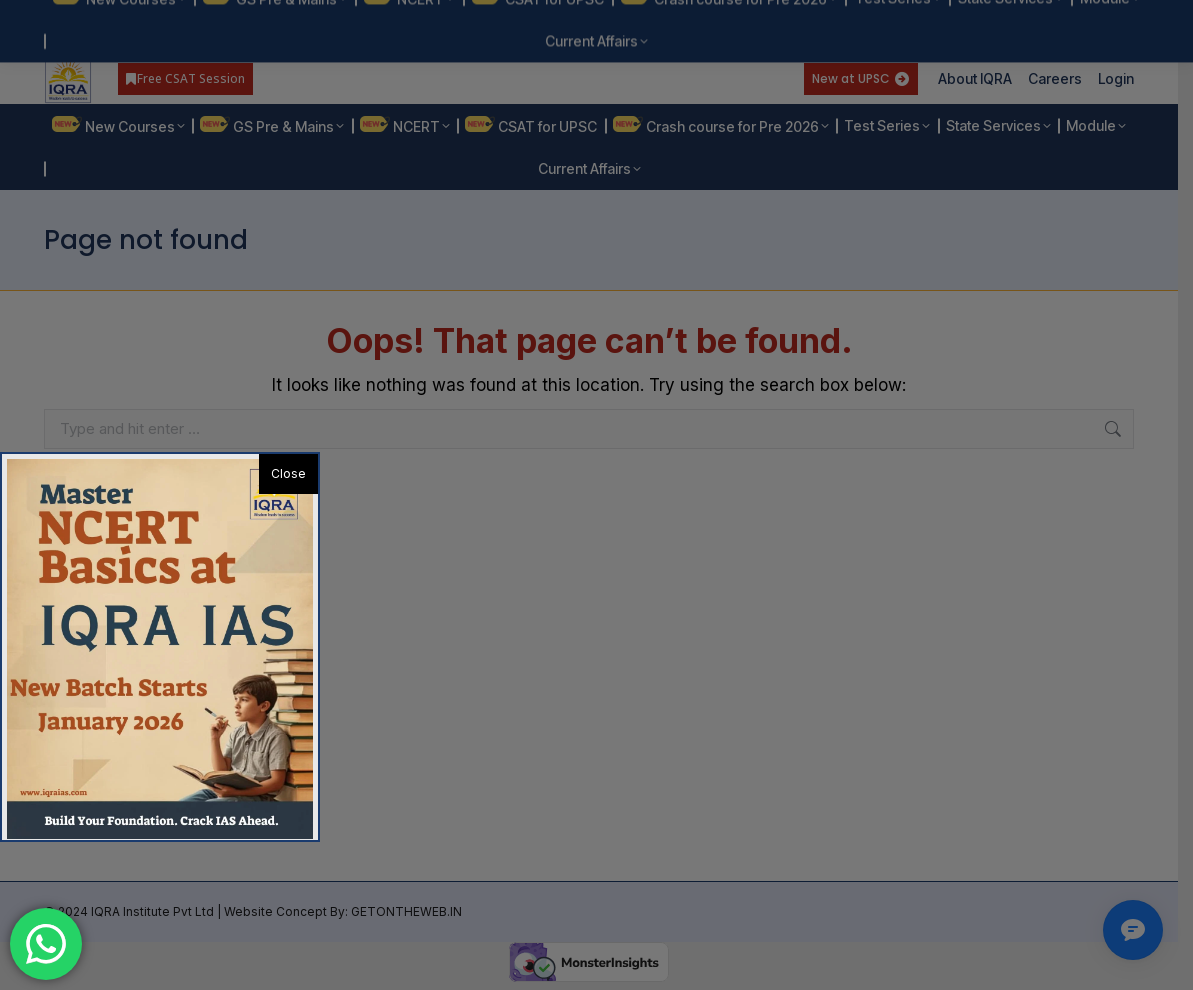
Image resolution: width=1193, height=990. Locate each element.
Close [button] (288, 473)
